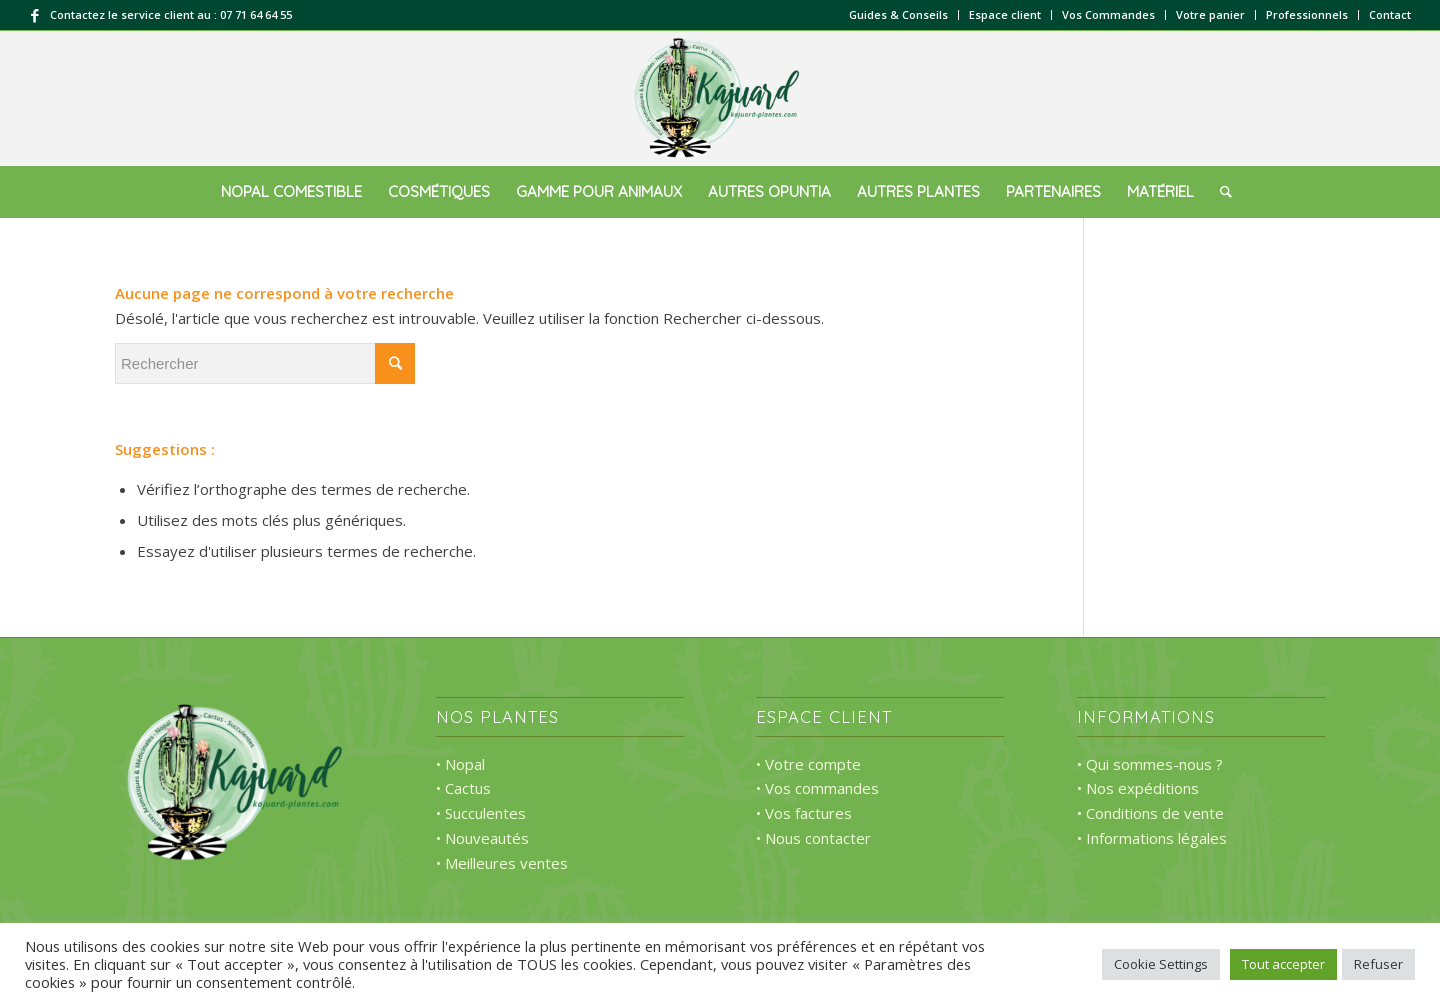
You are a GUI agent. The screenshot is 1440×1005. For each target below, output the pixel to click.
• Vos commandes (817, 788)
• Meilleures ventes (502, 863)
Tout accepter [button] (1283, 964)
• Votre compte (808, 764)
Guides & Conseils (898, 14)
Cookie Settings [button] (1161, 964)
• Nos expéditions (1138, 788)
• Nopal (460, 764)
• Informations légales (1152, 838)
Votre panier (1210, 14)
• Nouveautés (482, 838)
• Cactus (463, 788)
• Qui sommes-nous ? (1150, 764)
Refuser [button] (1378, 964)
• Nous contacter (813, 838)
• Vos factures (804, 813)
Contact (1390, 14)
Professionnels (1307, 14)
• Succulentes (481, 813)
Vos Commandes (1108, 14)
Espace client (1005, 14)
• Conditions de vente (1150, 813)
